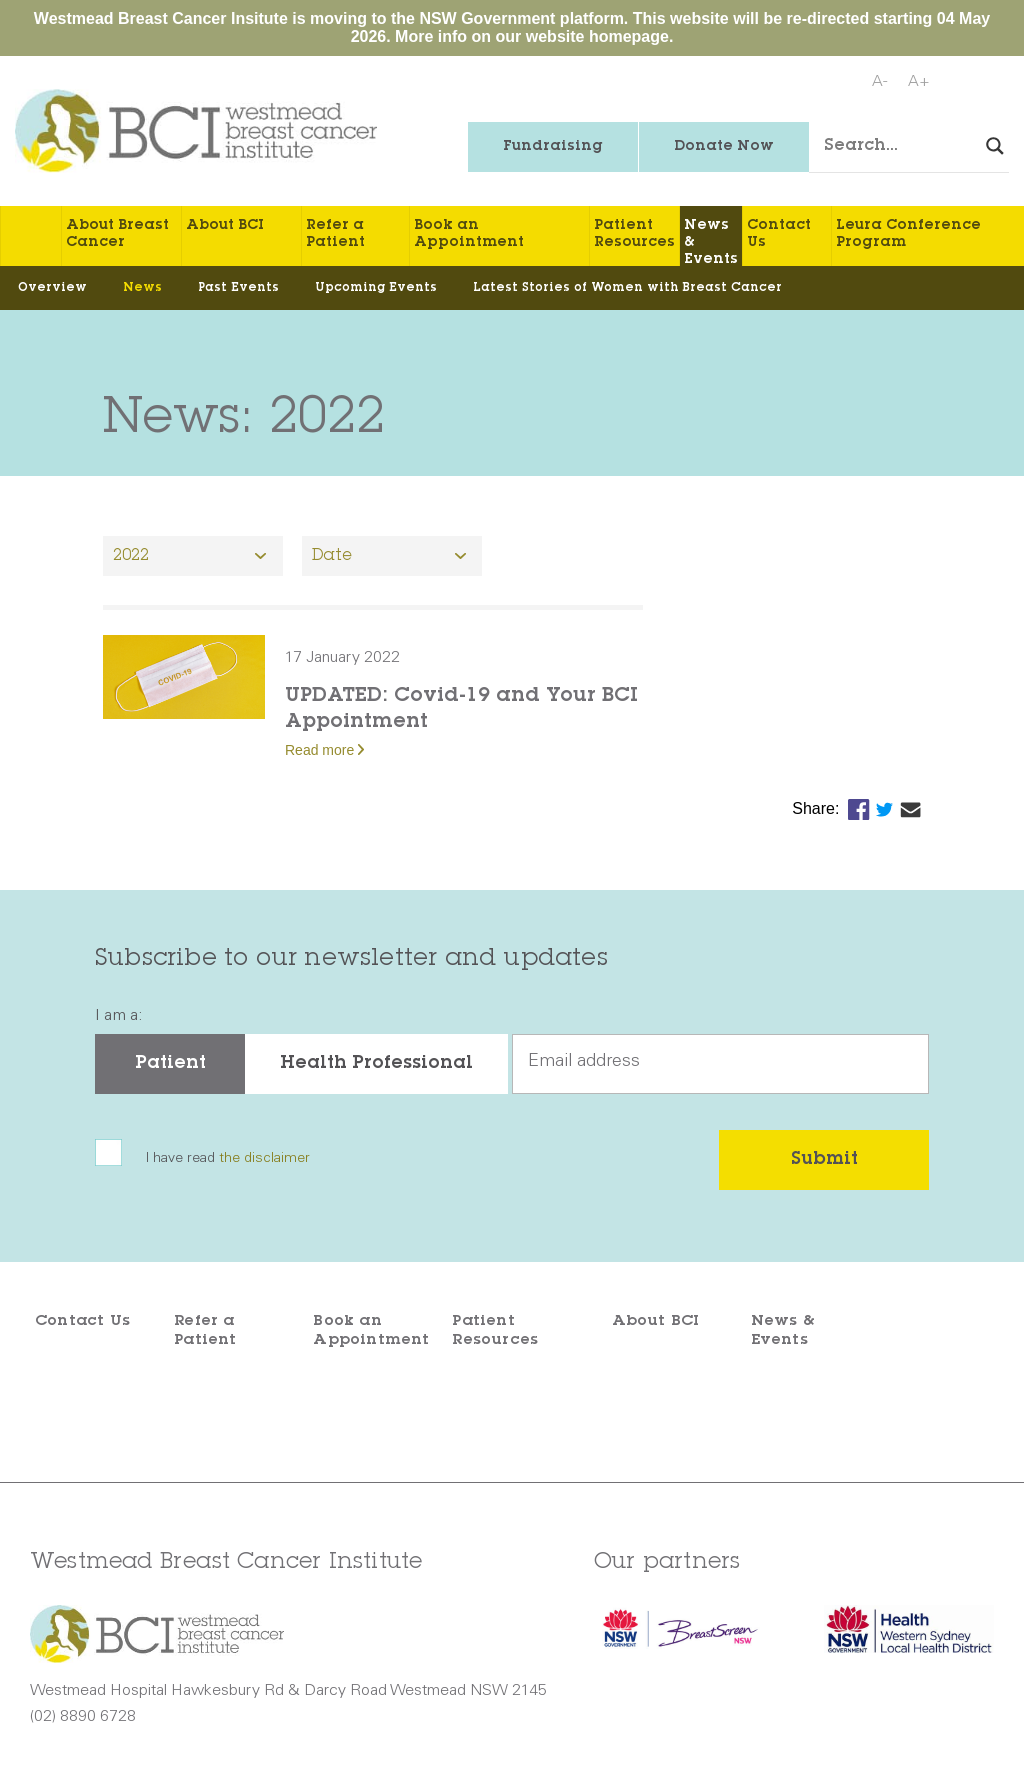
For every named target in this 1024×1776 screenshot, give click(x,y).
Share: (818, 808)
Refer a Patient (335, 234)
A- (879, 82)
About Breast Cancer (117, 234)
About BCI (225, 226)
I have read (228, 1159)
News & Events (711, 242)
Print (990, 83)
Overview (52, 288)
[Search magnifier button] (995, 146)
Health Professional (376, 1064)
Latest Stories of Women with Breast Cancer (627, 288)
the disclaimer (264, 1159)
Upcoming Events (376, 288)
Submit (824, 1160)
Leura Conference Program (908, 234)
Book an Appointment (469, 234)
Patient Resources (634, 234)
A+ (919, 82)
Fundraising (553, 147)
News (142, 288)
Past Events (238, 288)
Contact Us (779, 234)
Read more (319, 750)
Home (31, 236)
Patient (170, 1064)
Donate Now (724, 147)
